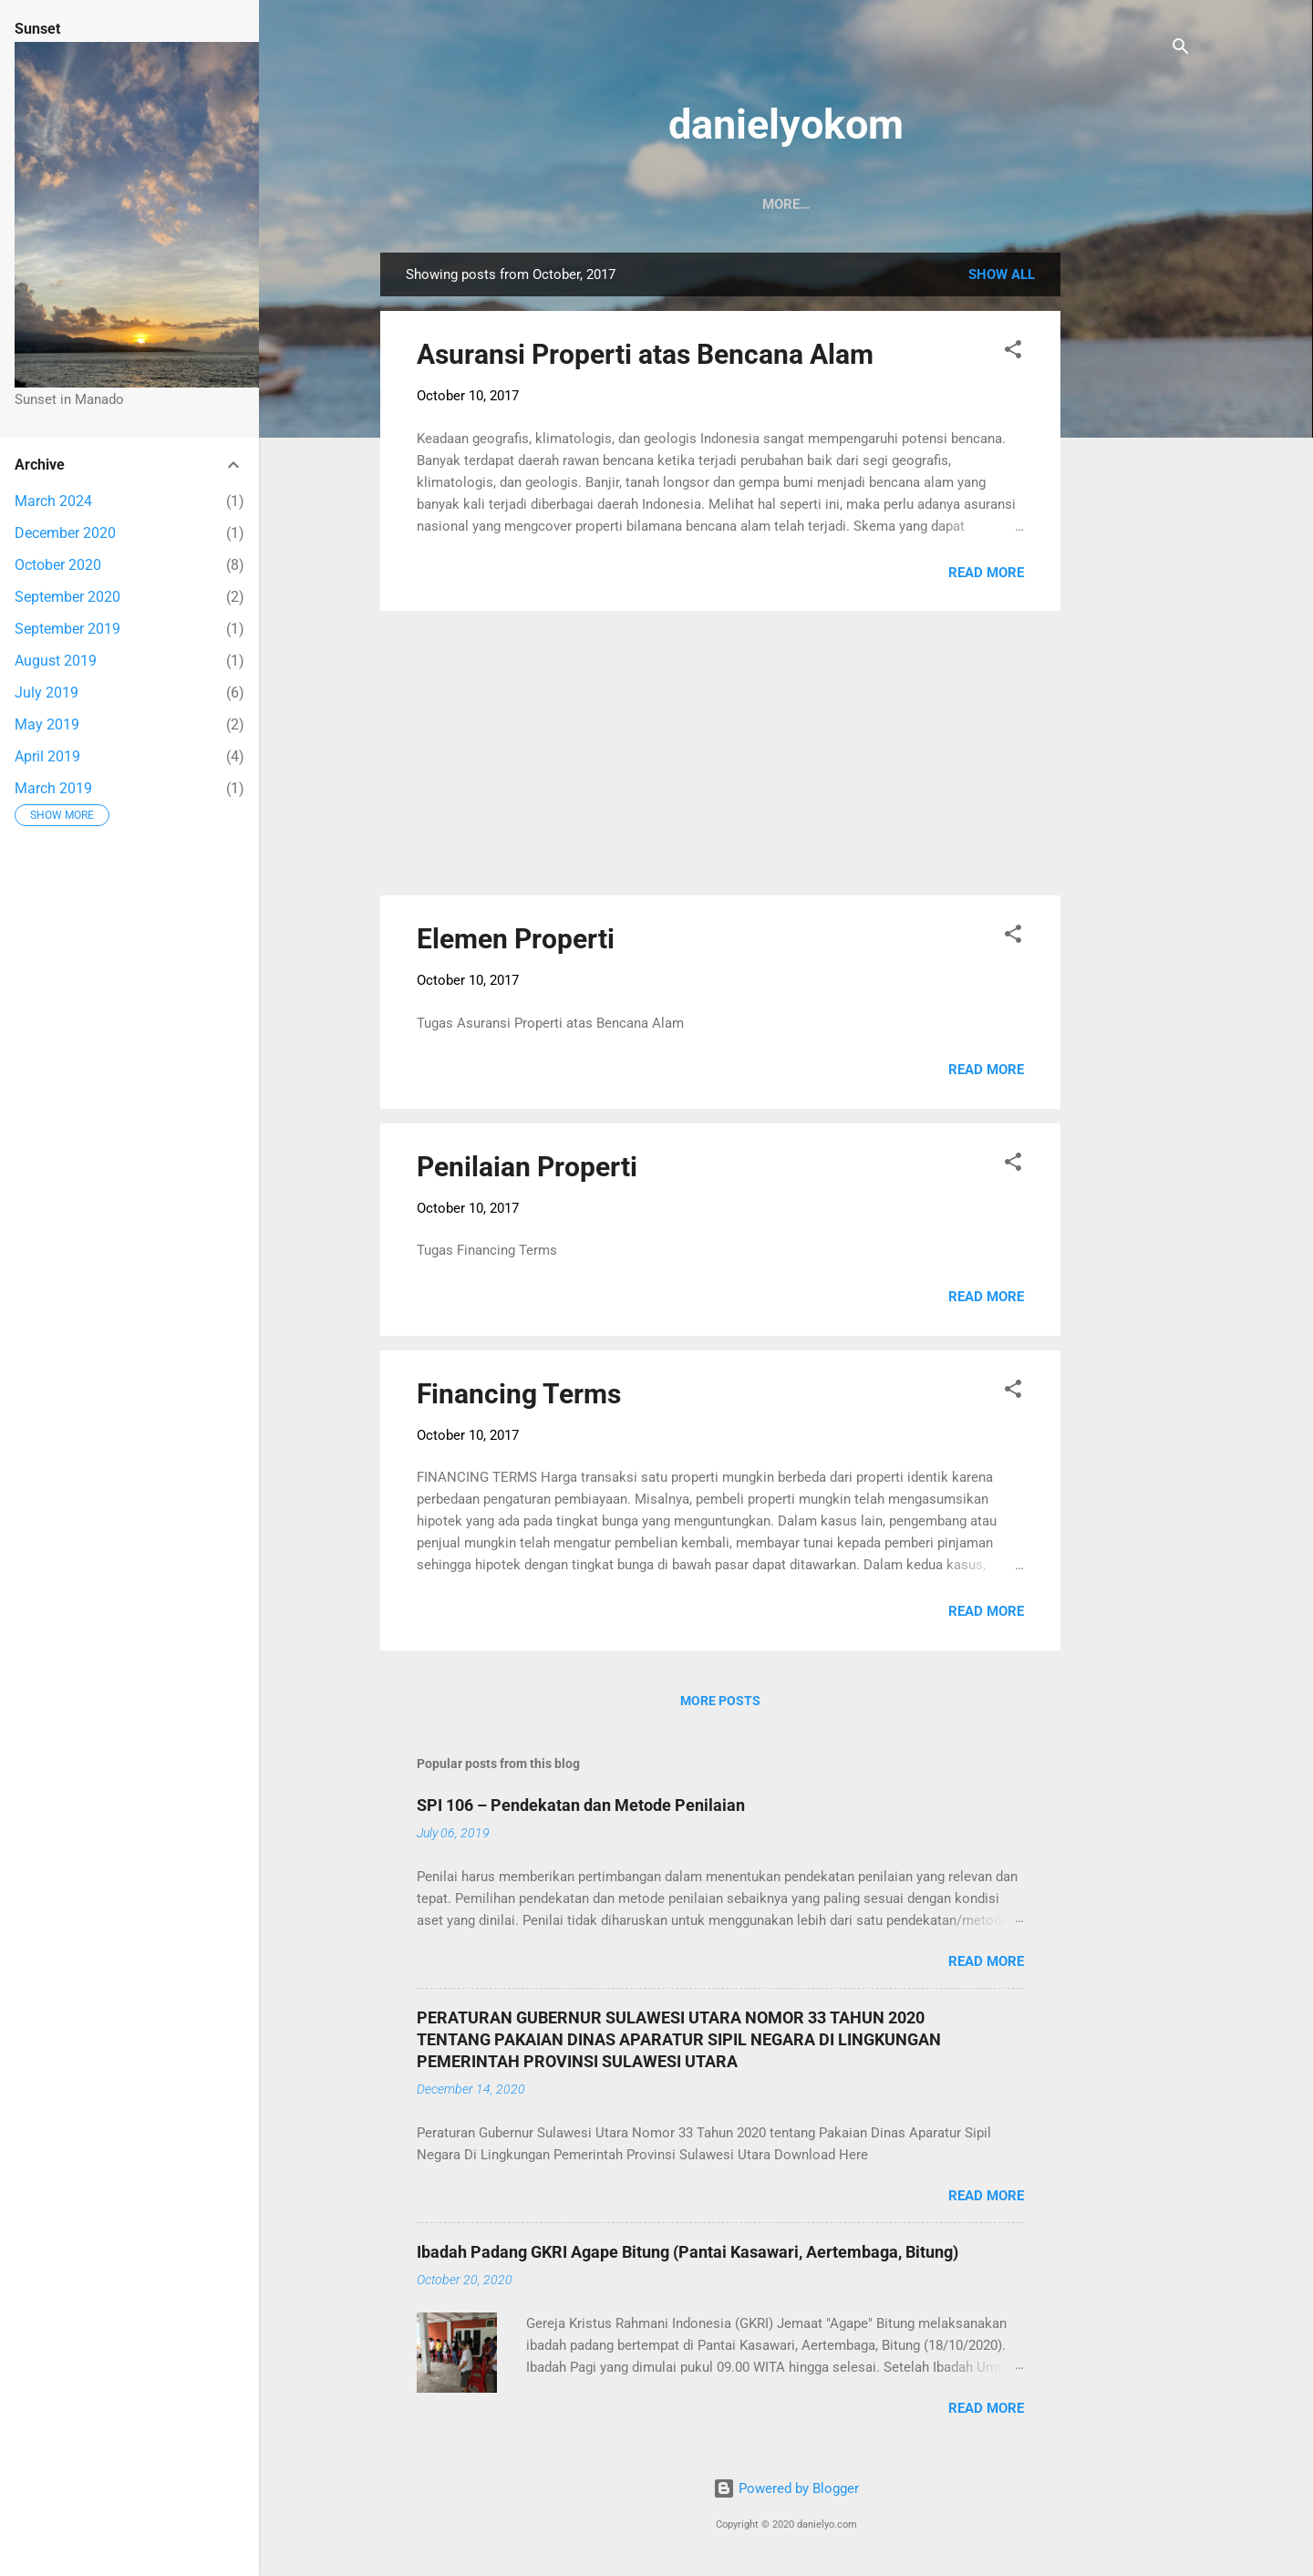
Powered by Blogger (786, 2492)
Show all (1001, 278)
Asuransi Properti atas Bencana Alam (645, 358)
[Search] (1181, 50)
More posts (720, 1704)
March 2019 (53, 788)
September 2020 (67, 596)
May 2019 (47, 724)
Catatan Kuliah (896, 204)
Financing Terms (519, 1397)
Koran (784, 204)
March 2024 (53, 501)
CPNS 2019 (692, 204)
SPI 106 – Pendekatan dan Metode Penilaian (581, 1808)
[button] (1013, 356)
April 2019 (47, 756)
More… (1152, 204)
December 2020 (65, 533)
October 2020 (58, 565)
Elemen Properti (516, 942)
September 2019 (67, 628)
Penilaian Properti (527, 1170)
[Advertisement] (1133, 529)
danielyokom (786, 124)
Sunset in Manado (557, 204)
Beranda (428, 204)
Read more (986, 576)
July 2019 (46, 692)
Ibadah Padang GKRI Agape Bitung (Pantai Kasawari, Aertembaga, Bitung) (687, 2255)
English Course (1040, 204)
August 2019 (56, 660)
